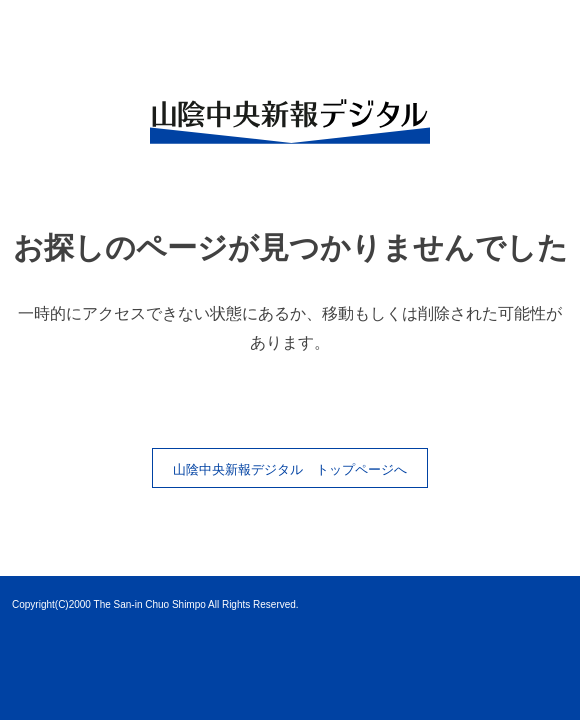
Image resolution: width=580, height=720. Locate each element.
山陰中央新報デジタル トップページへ (290, 469)
